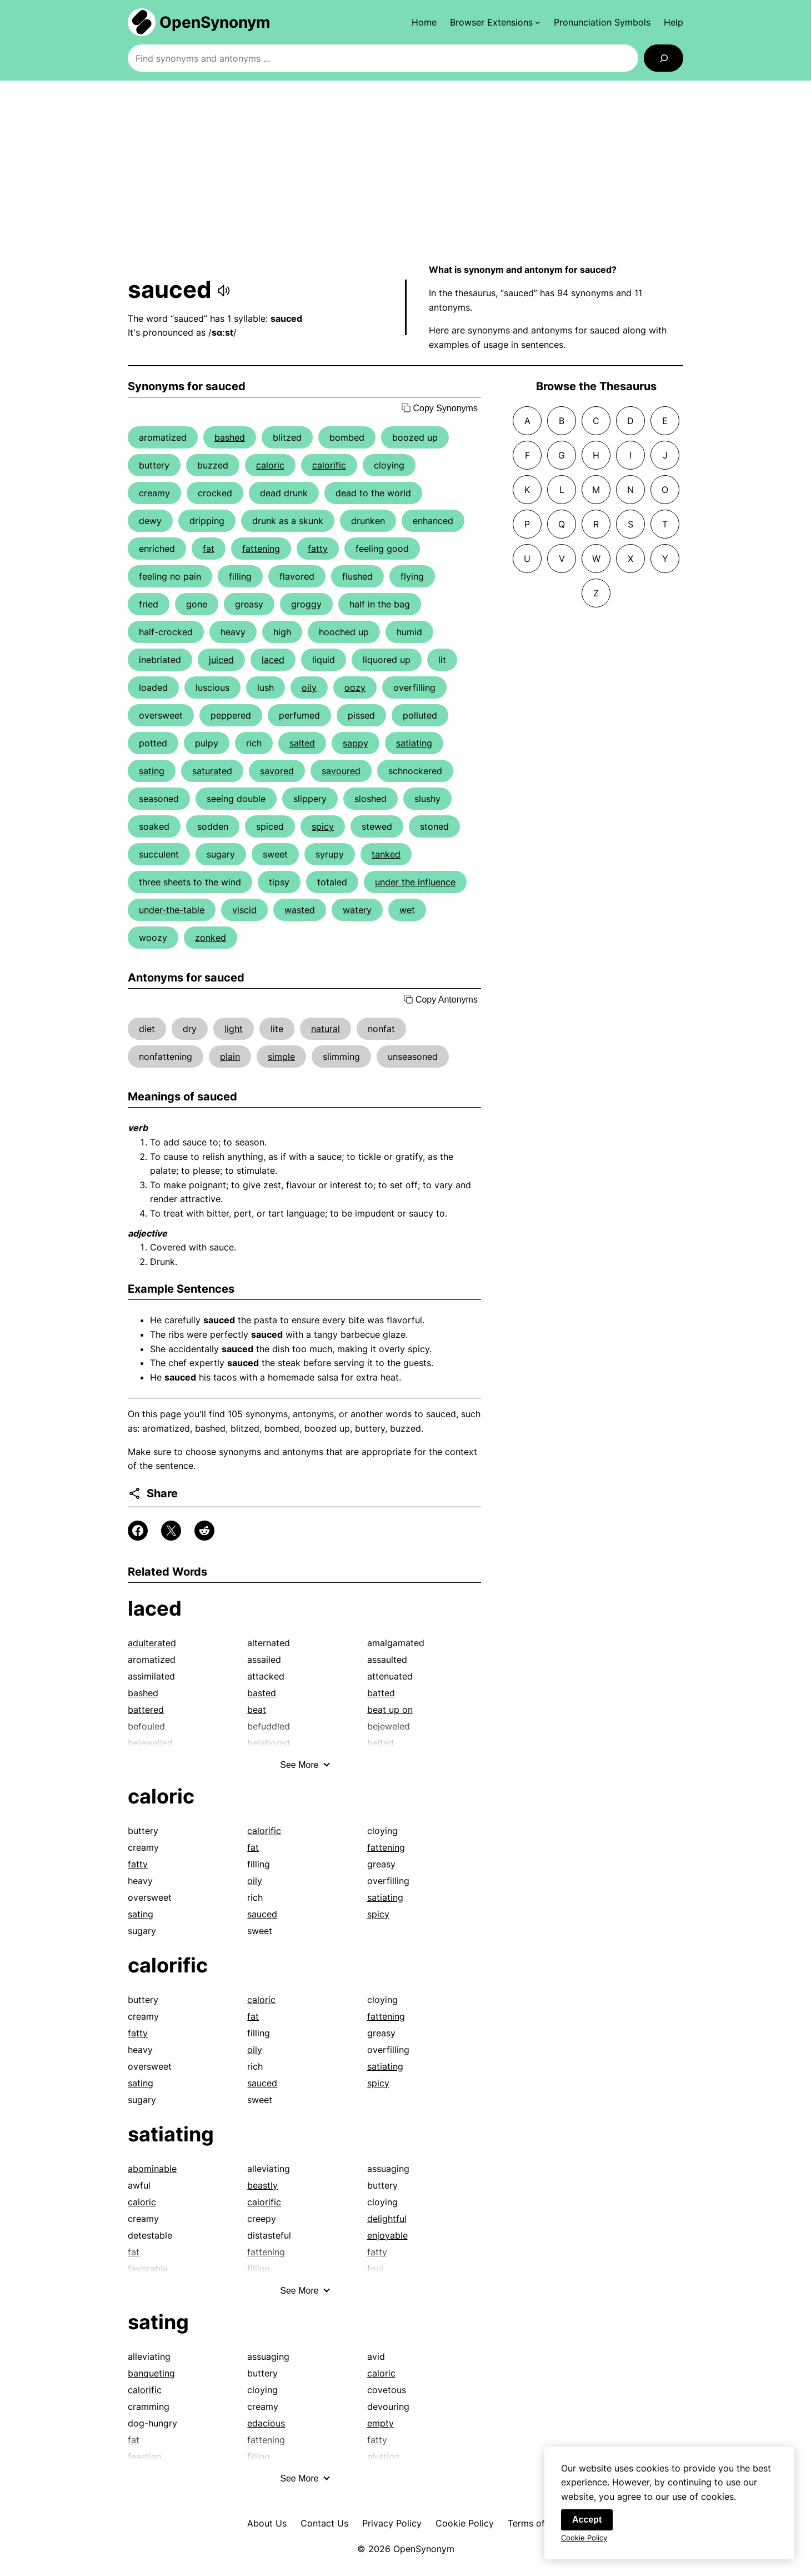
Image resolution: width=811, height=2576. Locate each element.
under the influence (415, 882)
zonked (210, 937)
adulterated (152, 1642)
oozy (355, 687)
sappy (355, 743)
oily (309, 687)
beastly (262, 2185)
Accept (587, 2527)
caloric (270, 465)
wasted (299, 909)
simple (281, 1056)
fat (208, 548)
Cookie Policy (464, 2523)
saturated (212, 770)
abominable (152, 2168)
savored (277, 770)
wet (407, 909)
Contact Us (324, 2523)
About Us (267, 2523)
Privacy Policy (392, 2523)
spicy (323, 826)
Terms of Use (536, 2523)
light (233, 1028)
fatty (318, 548)
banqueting (151, 2373)
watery (357, 909)
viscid (244, 909)
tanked (386, 854)
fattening (261, 548)
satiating (414, 743)
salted (302, 743)
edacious (266, 2423)
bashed (229, 437)
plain (230, 1056)
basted (261, 1692)
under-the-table (171, 909)
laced (273, 659)
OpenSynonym (215, 22)
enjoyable (387, 2235)
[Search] (663, 58)
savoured (341, 770)
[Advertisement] (405, 172)
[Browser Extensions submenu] (495, 22)
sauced (262, 1914)
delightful (387, 2218)
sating (151, 770)
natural (325, 1028)
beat (256, 1709)
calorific (329, 465)
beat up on (390, 1709)
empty (380, 2423)
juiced (221, 659)
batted (381, 1692)
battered (146, 1709)
